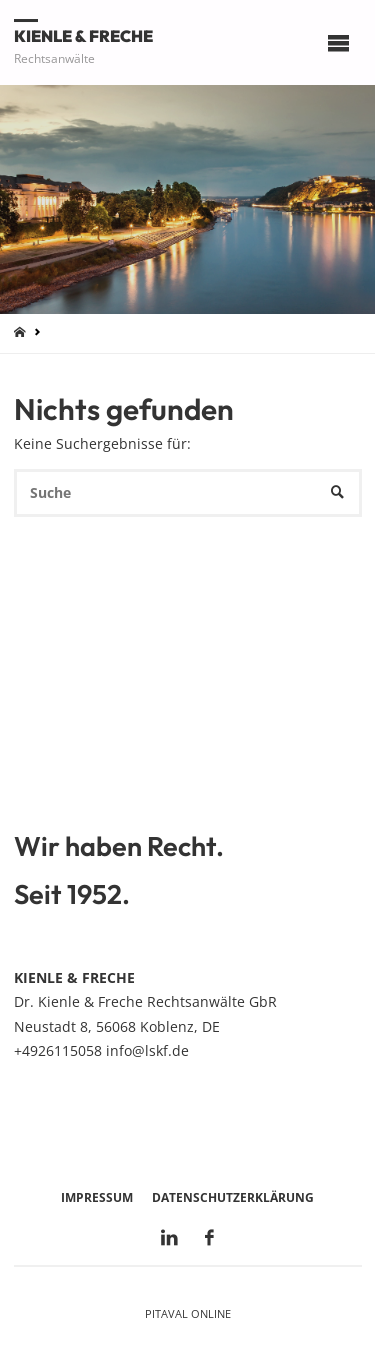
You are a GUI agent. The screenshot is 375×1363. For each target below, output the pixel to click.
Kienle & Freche (83, 36)
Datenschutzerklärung (233, 1197)
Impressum (97, 1197)
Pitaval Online (188, 1313)
